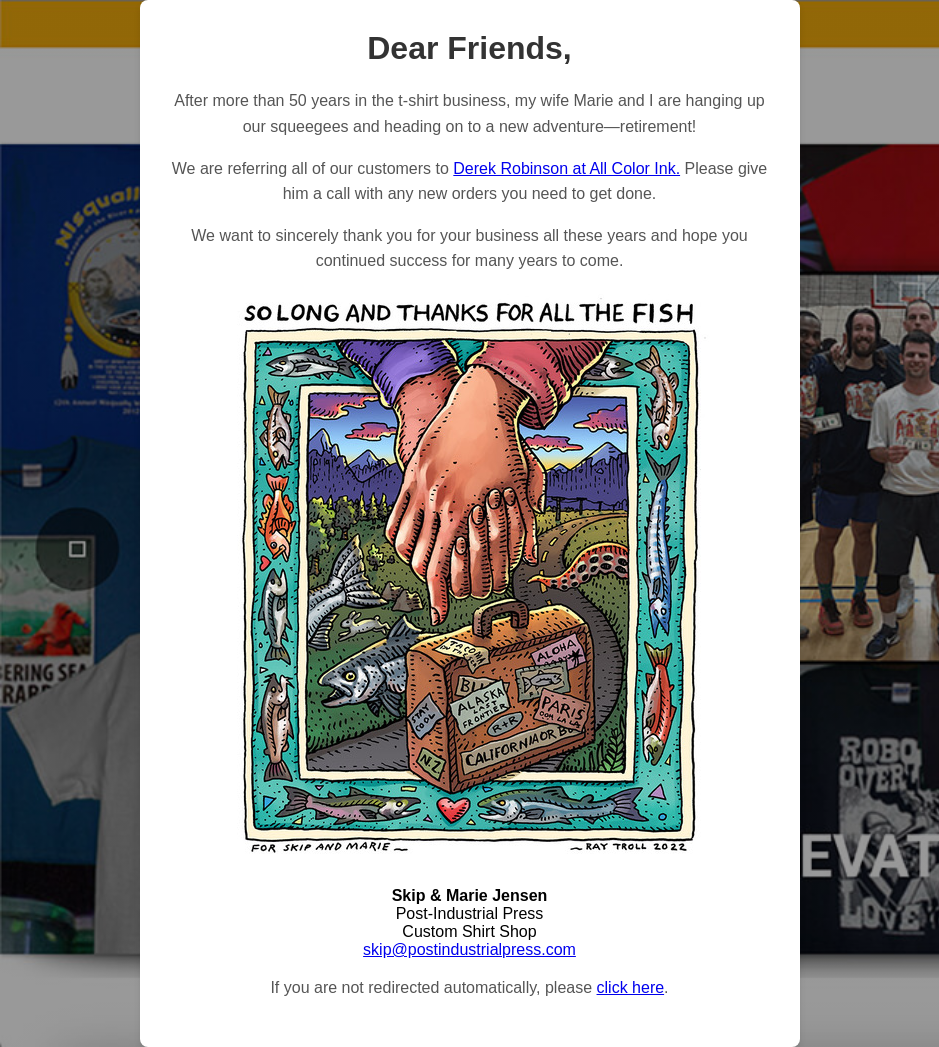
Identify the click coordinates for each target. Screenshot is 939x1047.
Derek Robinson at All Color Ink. (566, 168)
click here (631, 987)
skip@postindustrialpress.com (469, 949)
